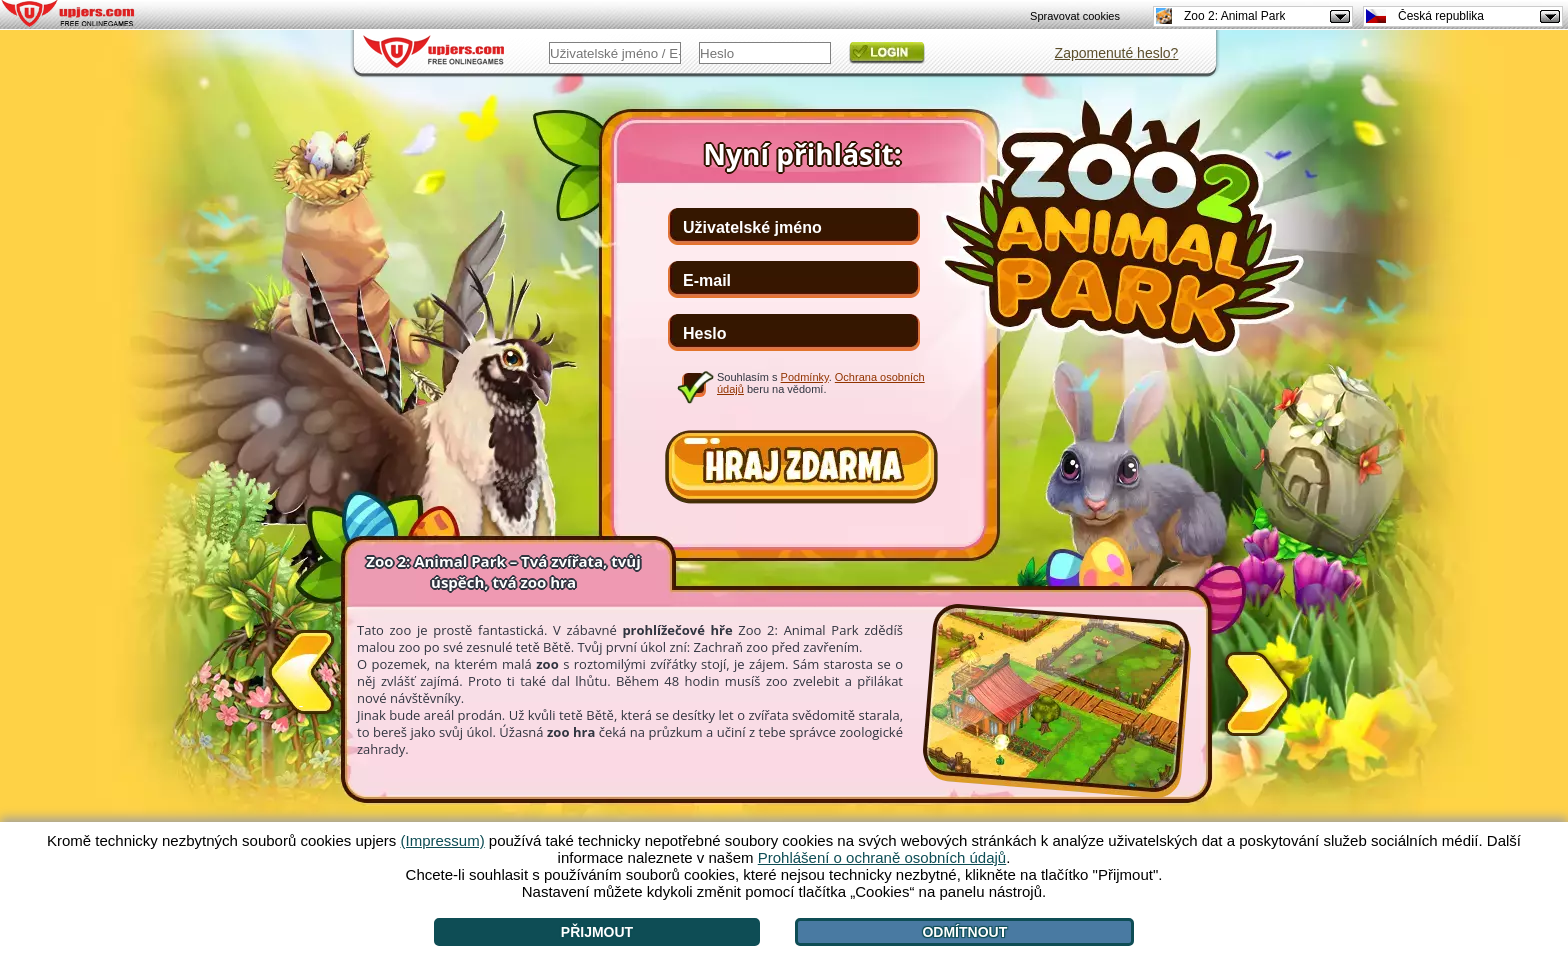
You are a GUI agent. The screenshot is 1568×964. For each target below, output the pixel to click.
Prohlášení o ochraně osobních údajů (882, 857)
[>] (1258, 690)
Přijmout (597, 932)
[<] (301, 676)
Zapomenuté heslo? (1117, 53)
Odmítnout (964, 932)
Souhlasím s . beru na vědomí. (821, 383)
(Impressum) (442, 840)
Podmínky (805, 377)
